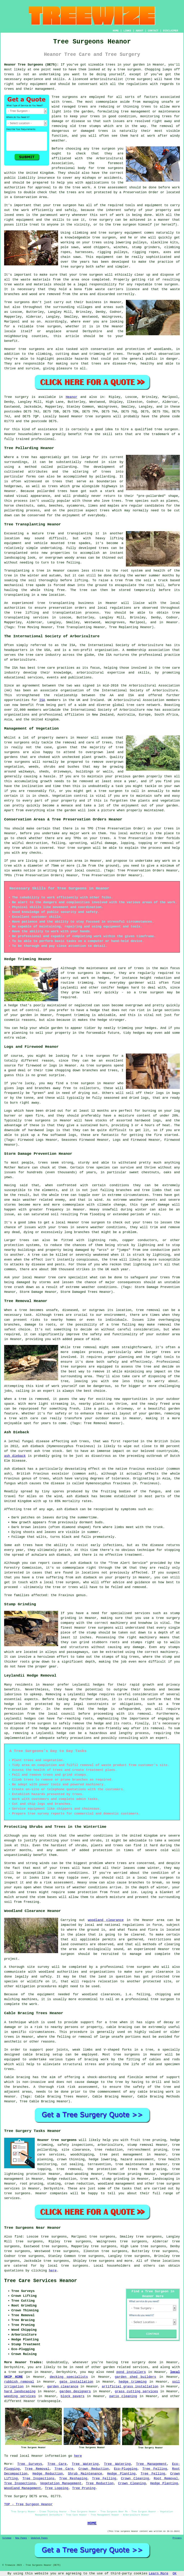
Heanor (71, 397)
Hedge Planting (121, 2473)
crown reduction (79, 2183)
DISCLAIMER (170, 30)
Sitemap (6, 2538)
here (52, 2270)
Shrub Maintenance (85, 2473)
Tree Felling (154, 2469)
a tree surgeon (18, 2372)
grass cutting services (136, 2391)
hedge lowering (102, 2159)
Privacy (177, 2538)
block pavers (72, 2396)
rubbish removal (19, 2382)
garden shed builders (135, 2377)
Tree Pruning (84, 2488)
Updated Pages (39, 2538)
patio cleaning (123, 2396)
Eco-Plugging (125, 2469)
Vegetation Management (60, 2483)
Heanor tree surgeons (57, 2140)
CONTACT (153, 30)
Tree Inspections (38, 2478)
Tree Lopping (56, 2488)
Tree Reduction (100, 2483)
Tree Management (151, 2464)
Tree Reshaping (73, 2478)
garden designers (75, 2391)
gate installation (76, 2382)
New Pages (21, 2538)
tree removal (69, 2169)
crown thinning (71, 2159)
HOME (116, 30)
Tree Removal (37, 2469)
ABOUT (139, 30)
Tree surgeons (65, 97)
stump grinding (115, 2179)
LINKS (127, 30)
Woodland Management (22, 2488)
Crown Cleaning (135, 2478)
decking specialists (69, 2377)
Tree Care (57, 2464)
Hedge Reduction (48, 2473)
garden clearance (62, 2386)
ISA (42, 700)
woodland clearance (106, 1920)
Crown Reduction (93, 2469)
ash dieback (15, 1456)
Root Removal (166, 2478)
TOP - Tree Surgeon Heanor (28, 2504)
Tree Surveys (29, 2464)
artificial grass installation (130, 2386)
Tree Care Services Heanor (40, 2280)
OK (175, 2573)
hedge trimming (133, 2382)
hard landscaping (19, 2391)
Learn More (158, 2573)
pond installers (131, 2372)
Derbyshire (53, 2188)
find (18, 2236)
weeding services (20, 2396)
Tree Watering (85, 2464)
